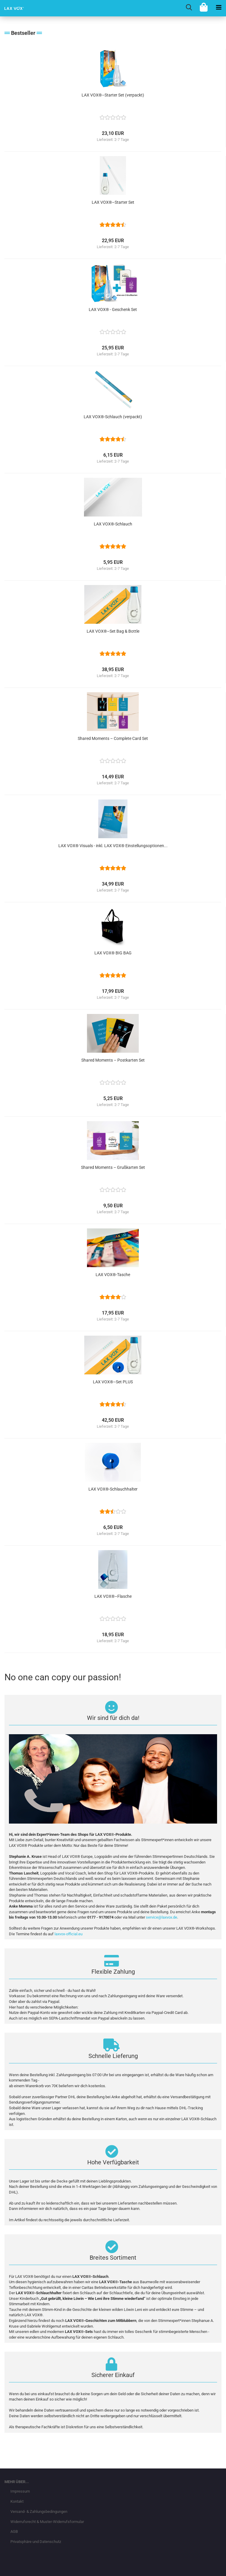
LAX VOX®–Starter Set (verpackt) (113, 95)
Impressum (20, 2491)
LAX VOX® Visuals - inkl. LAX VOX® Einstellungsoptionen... (113, 845)
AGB (14, 2531)
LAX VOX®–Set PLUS (113, 1381)
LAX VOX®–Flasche (113, 1596)
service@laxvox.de (161, 1917)
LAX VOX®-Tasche (113, 1274)
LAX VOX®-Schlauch (113, 524)
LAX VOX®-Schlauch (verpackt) (113, 416)
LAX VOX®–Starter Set (113, 202)
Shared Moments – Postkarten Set (113, 1060)
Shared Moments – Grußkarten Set (113, 1167)
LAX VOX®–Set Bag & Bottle (113, 631)
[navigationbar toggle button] (218, 7)
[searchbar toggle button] (188, 7)
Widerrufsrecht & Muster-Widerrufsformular (47, 2521)
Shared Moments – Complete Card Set (113, 738)
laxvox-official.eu (68, 1934)
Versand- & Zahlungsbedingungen (38, 2511)
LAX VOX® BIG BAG (113, 953)
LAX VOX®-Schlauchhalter (113, 1489)
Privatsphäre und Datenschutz (35, 2541)
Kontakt (17, 2501)
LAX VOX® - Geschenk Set (113, 309)
